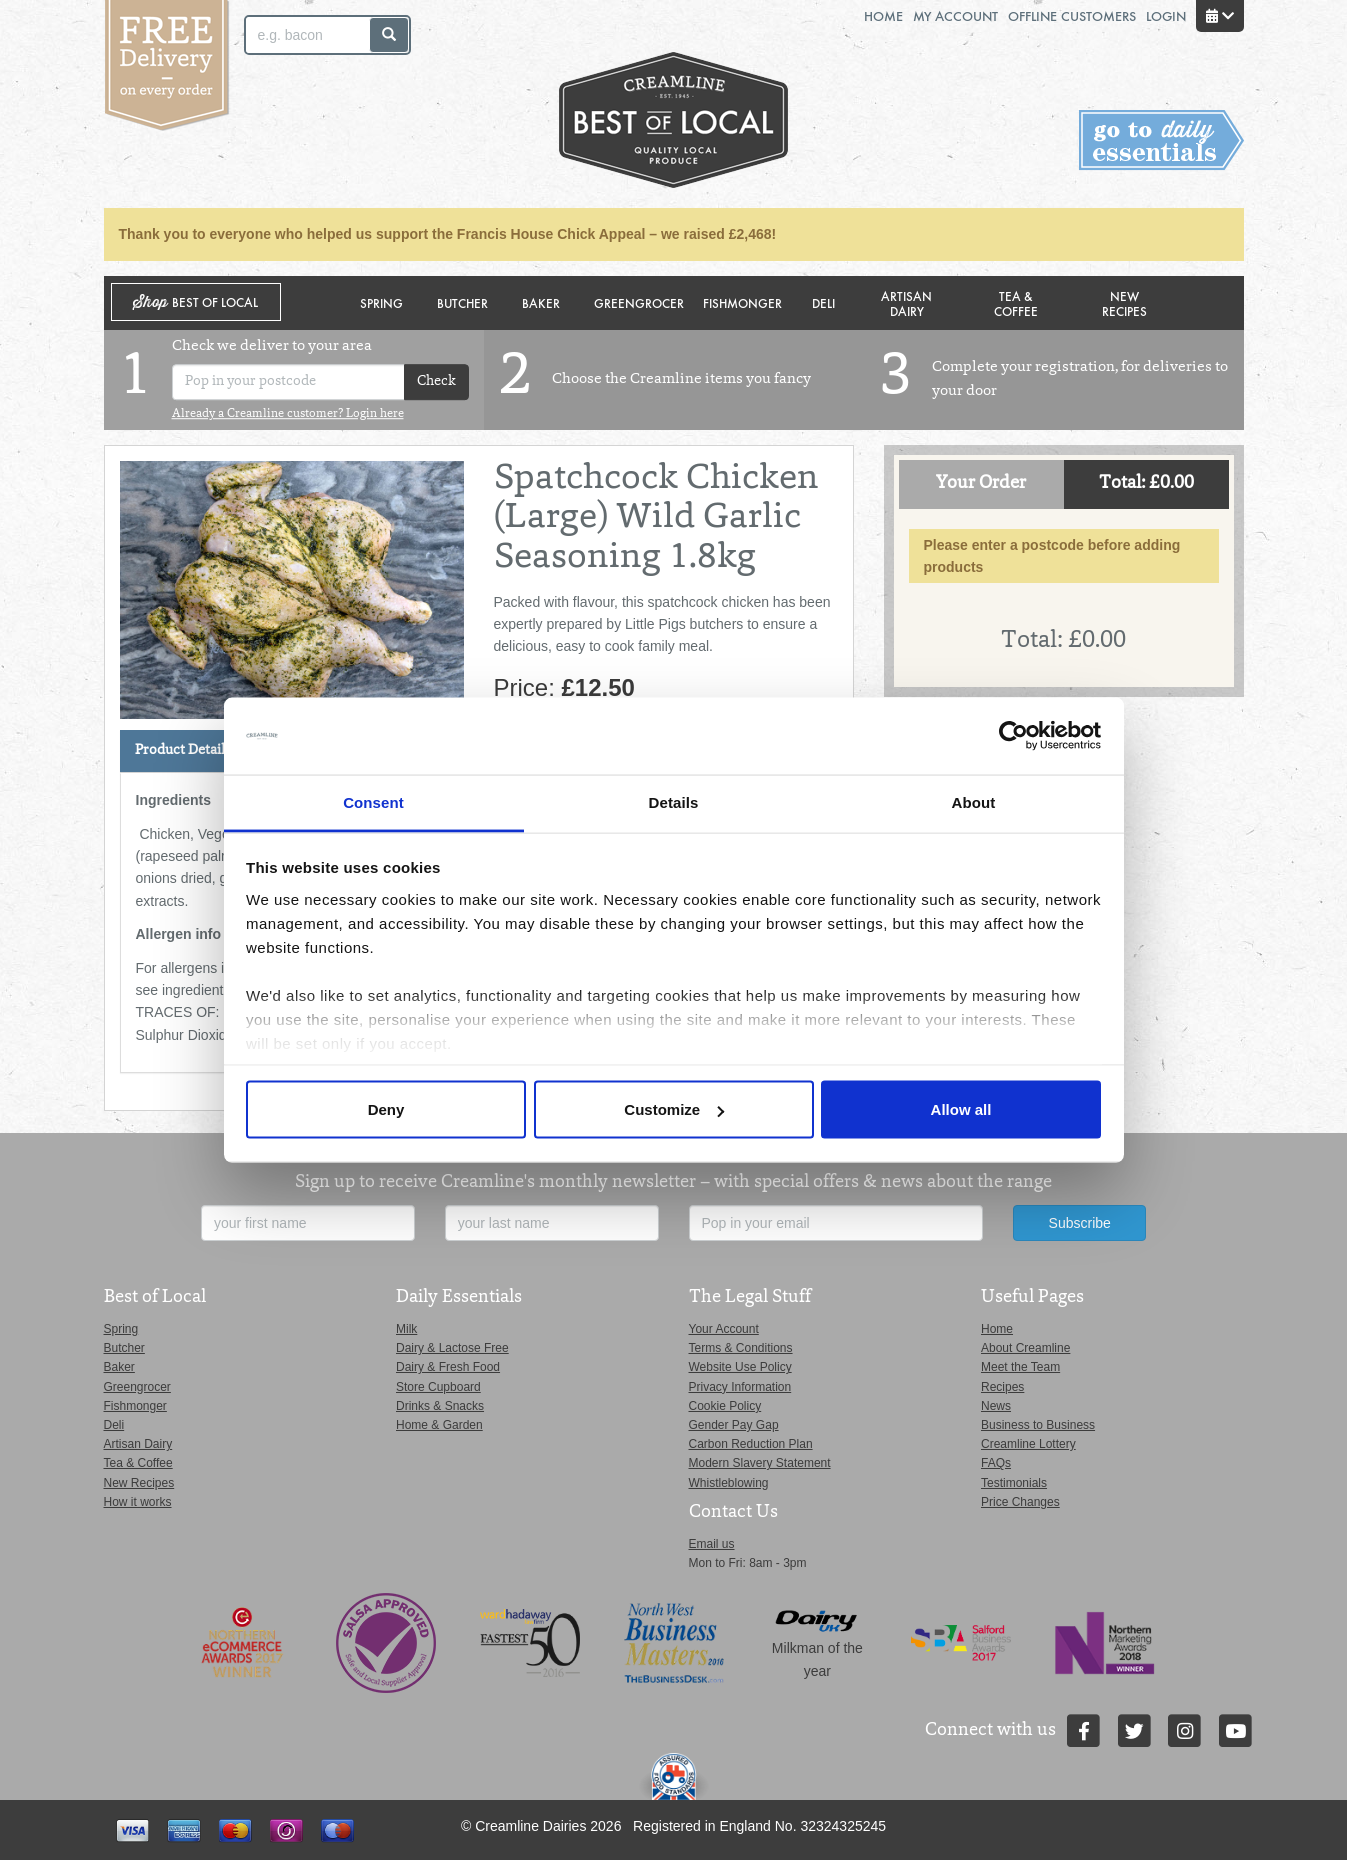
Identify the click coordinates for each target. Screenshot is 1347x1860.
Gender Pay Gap (734, 1425)
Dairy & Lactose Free (452, 1348)
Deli (823, 302)
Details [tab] (674, 801)
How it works (138, 1502)
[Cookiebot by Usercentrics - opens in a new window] (1013, 736)
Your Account (724, 1329)
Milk (406, 1329)
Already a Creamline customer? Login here (288, 414)
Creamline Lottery (1028, 1444)
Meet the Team (1020, 1367)
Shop (195, 302)
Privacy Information (740, 1387)
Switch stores (1161, 140)
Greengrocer (639, 302)
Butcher (462, 302)
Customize (674, 1109)
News (996, 1406)
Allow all (961, 1109)
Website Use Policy (740, 1367)
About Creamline (1025, 1348)
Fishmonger (742, 302)
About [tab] (974, 801)
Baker (541, 302)
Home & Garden (439, 1425)
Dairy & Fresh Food (448, 1367)
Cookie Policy (725, 1406)
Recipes (1002, 1387)
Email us (712, 1544)
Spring (381, 302)
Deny (386, 1109)
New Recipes (1124, 303)
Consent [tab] (373, 801)
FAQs (996, 1463)
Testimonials (1014, 1483)
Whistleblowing (729, 1483)
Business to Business (1038, 1425)
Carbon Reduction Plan (751, 1444)
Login (1166, 15)
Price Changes (1020, 1502)
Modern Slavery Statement (760, 1463)
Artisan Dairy (906, 303)
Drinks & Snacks (440, 1406)
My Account (955, 15)
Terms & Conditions (741, 1348)
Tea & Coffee (1016, 303)
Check (436, 382)
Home (883, 15)
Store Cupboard (438, 1387)
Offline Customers (1072, 15)
